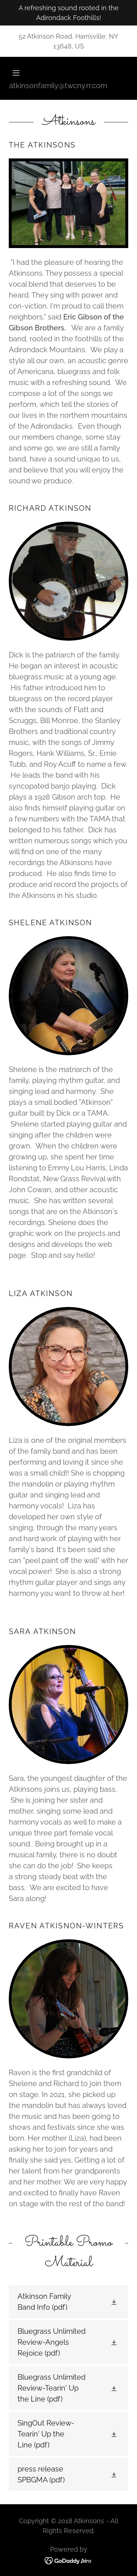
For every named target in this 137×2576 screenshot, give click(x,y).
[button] (68, 73)
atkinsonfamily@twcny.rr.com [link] (58, 85)
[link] (68, 2301)
